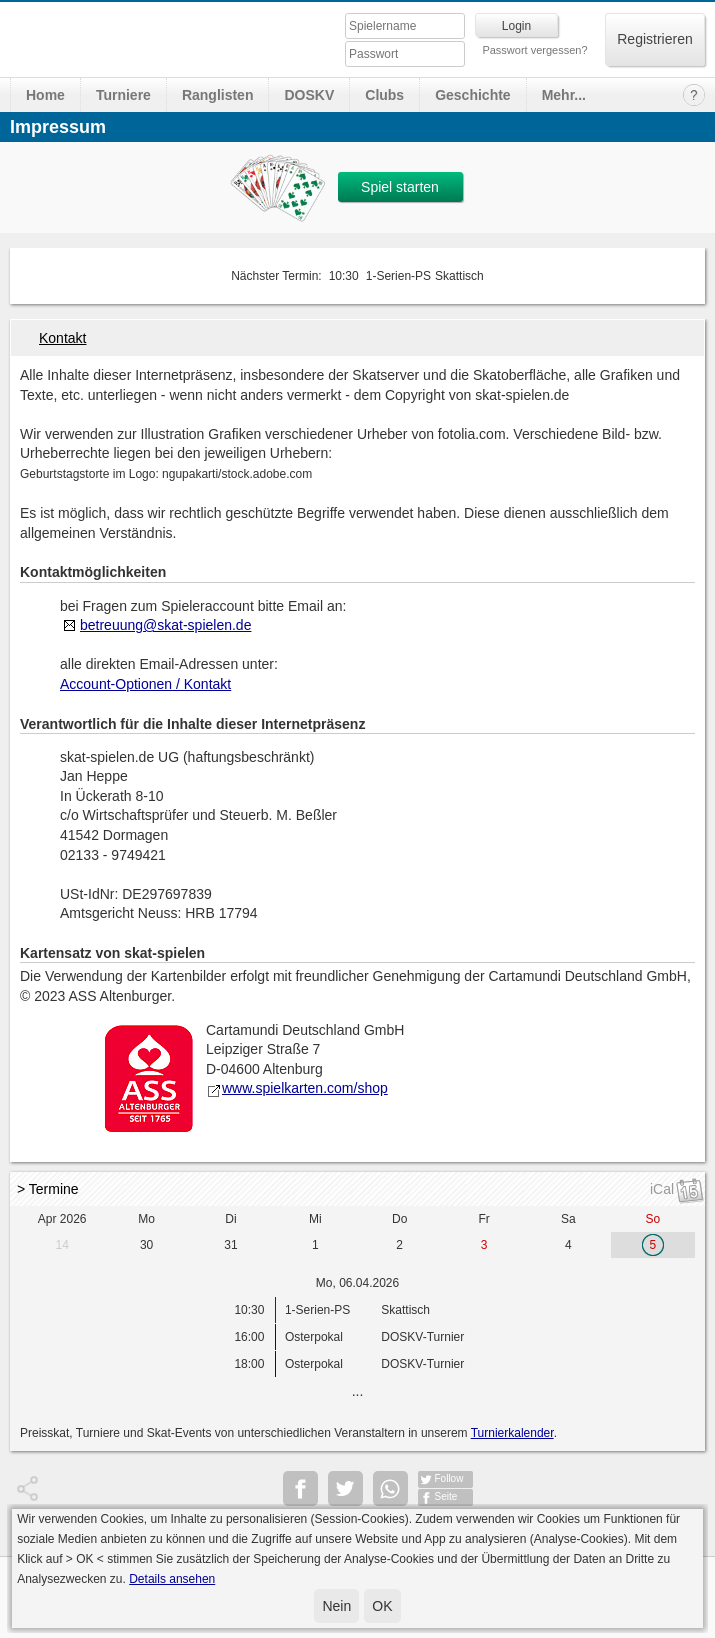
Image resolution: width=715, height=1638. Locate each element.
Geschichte (472, 95)
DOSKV (309, 95)
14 (62, 1245)
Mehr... (564, 95)
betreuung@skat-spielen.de (165, 625)
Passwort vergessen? (534, 50)
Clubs (384, 95)
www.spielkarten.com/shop (297, 1088)
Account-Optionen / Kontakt (145, 684)
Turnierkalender (512, 1433)
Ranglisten (218, 95)
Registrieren (654, 39)
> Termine (48, 1189)
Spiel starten (400, 187)
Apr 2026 (62, 1219)
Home (45, 95)
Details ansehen (172, 1579)
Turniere (123, 95)
